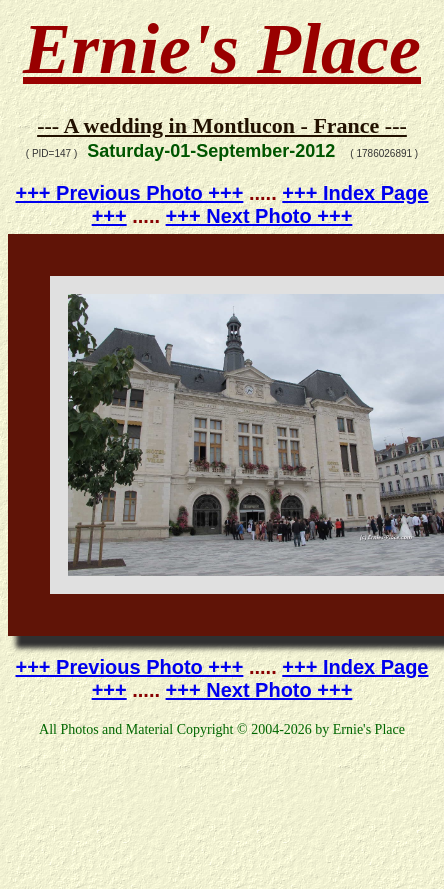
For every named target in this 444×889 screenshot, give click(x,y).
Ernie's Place (222, 49)
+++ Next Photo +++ (259, 216)
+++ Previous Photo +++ (130, 193)
